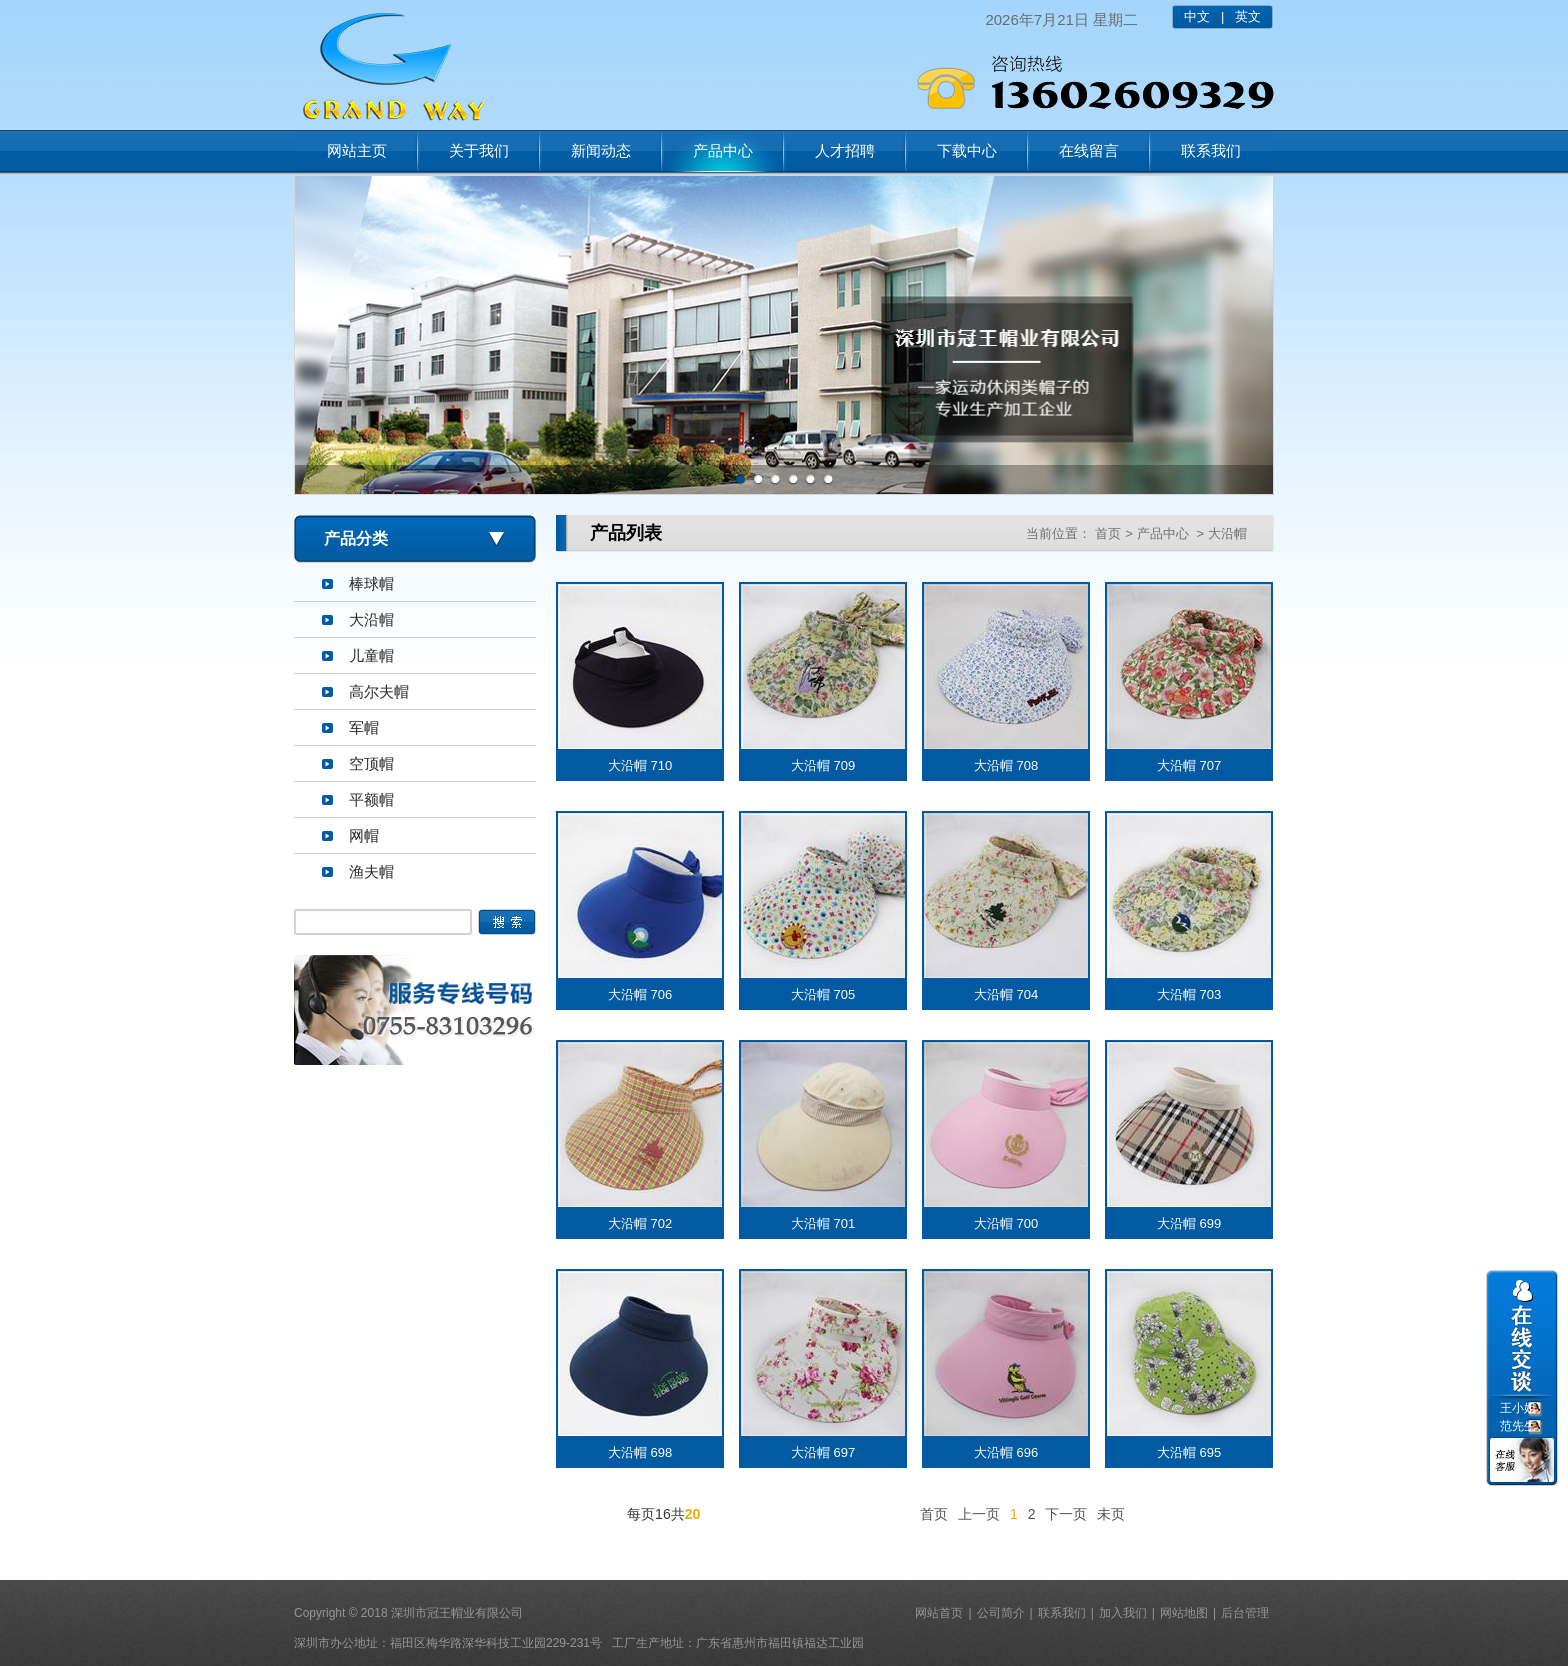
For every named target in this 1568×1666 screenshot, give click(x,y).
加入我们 (1123, 1613)
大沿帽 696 (1006, 1452)
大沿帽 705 (823, 994)
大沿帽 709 (823, 765)
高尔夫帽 (379, 691)
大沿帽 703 (1189, 994)
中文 (1197, 16)
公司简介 (1001, 1613)
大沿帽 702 (640, 1223)
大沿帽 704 (1006, 994)
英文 (1248, 16)
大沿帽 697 (823, 1452)
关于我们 (479, 150)
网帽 (364, 835)
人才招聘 (845, 150)
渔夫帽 (371, 871)
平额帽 (371, 799)
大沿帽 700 (1006, 1223)
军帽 (364, 727)
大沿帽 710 (640, 765)
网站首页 (939, 1613)
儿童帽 (371, 655)
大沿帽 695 (1189, 1452)
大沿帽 (371, 619)
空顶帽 (371, 763)
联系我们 (1211, 150)
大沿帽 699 (1189, 1223)
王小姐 (1518, 1408)
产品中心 (723, 150)
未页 (1111, 1514)
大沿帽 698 (640, 1452)
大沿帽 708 (1006, 765)
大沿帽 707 (1189, 765)
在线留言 (1089, 150)
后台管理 (1245, 1613)
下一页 (1066, 1514)
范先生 (1518, 1426)
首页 (1108, 533)
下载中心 (967, 150)
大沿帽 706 (640, 994)
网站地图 (1184, 1613)
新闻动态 (601, 150)
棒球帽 (371, 583)
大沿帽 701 (823, 1223)
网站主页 (357, 150)
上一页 (979, 1514)
